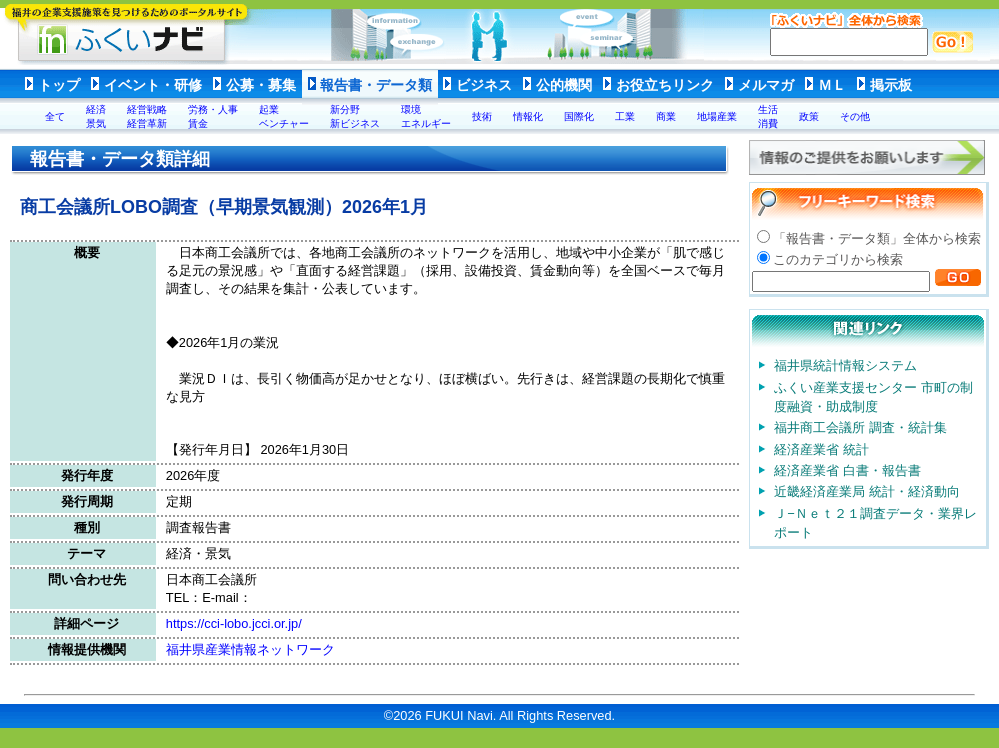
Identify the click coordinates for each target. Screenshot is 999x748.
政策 (809, 116)
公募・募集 (261, 85)
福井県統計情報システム (845, 365)
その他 (855, 116)
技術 (482, 116)
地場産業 (717, 116)
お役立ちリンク (665, 85)
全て (55, 116)
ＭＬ (832, 85)
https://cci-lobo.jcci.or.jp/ (234, 623)
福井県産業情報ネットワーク (250, 649)
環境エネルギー (426, 116)
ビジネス (484, 85)
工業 (625, 116)
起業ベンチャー (284, 116)
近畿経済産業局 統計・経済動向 (867, 491)
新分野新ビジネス (355, 116)
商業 (666, 116)
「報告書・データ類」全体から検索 (877, 238)
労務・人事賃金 (213, 116)
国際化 (579, 116)
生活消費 (768, 116)
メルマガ (766, 85)
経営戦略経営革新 (147, 116)
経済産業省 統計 (821, 449)
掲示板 (891, 85)
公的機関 (564, 85)
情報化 (528, 116)
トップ (59, 85)
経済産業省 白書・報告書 (847, 470)
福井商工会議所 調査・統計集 (860, 427)
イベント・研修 (153, 85)
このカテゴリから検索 (838, 259)
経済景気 (96, 116)
